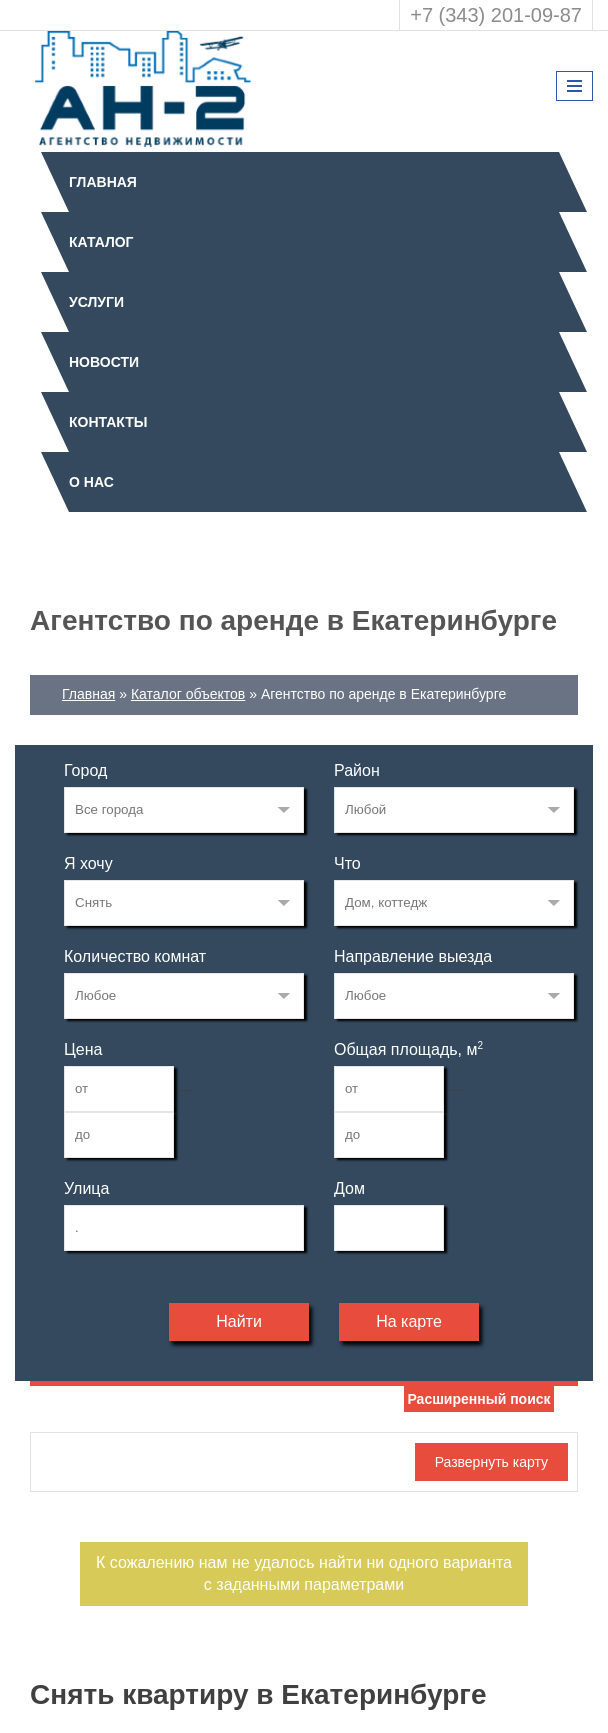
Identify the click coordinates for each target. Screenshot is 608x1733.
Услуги (96, 302)
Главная (103, 182)
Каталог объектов (188, 694)
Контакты (108, 422)
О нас (91, 482)
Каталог (101, 242)
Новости (104, 362)
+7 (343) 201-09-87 (496, 15)
